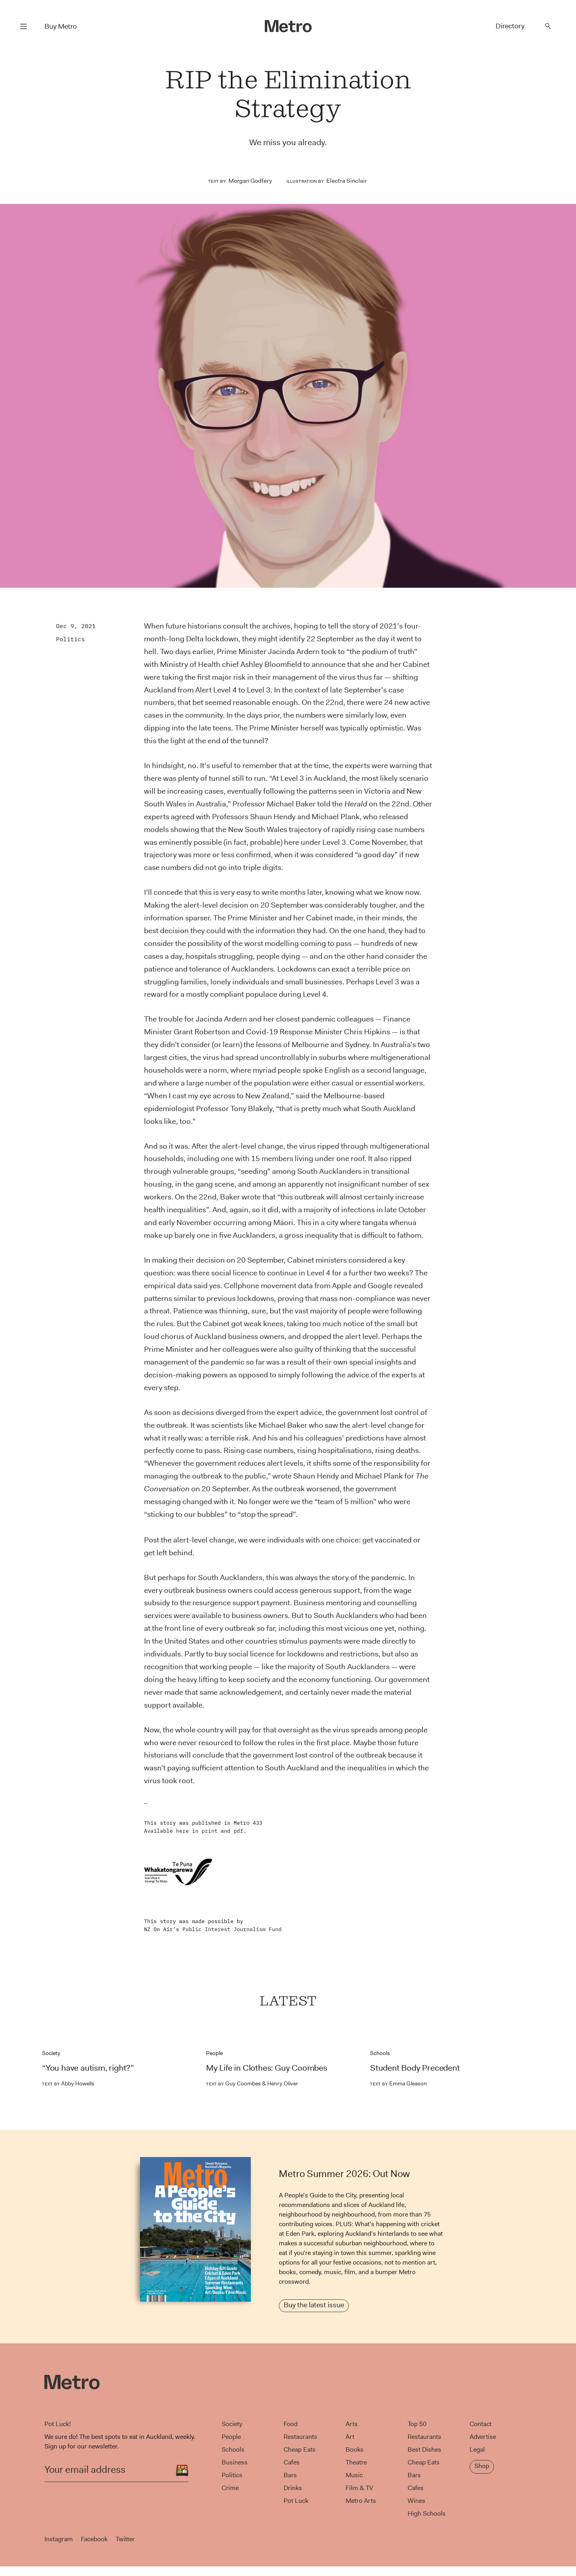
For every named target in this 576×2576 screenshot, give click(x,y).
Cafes (292, 2462)
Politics (70, 639)
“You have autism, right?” (88, 2067)
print (210, 1831)
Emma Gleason (398, 2083)
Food (291, 2424)
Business (235, 2462)
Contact (481, 2424)
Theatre (356, 2462)
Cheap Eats (300, 2449)
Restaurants (300, 2436)
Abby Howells (68, 2083)
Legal (477, 2449)
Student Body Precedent (415, 2067)
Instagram (58, 2539)
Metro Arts (361, 2500)
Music (354, 2475)
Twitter (125, 2539)
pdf (238, 1831)
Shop (481, 2466)
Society (51, 2053)
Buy (60, 26)
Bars (290, 2475)
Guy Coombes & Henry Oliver (252, 2083)
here (182, 1831)
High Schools (427, 2513)
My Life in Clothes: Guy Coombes (266, 2067)
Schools (380, 2053)
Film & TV (359, 2488)
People (214, 2053)
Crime (230, 2488)
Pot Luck (296, 2500)
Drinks (293, 2488)
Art (350, 2436)
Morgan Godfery (250, 181)
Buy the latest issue (314, 2305)
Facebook (94, 2539)
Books (355, 2449)
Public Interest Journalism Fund (232, 1929)
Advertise (483, 2436)
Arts (352, 2424)
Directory (510, 26)
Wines (416, 2500)
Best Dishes (424, 2449)
